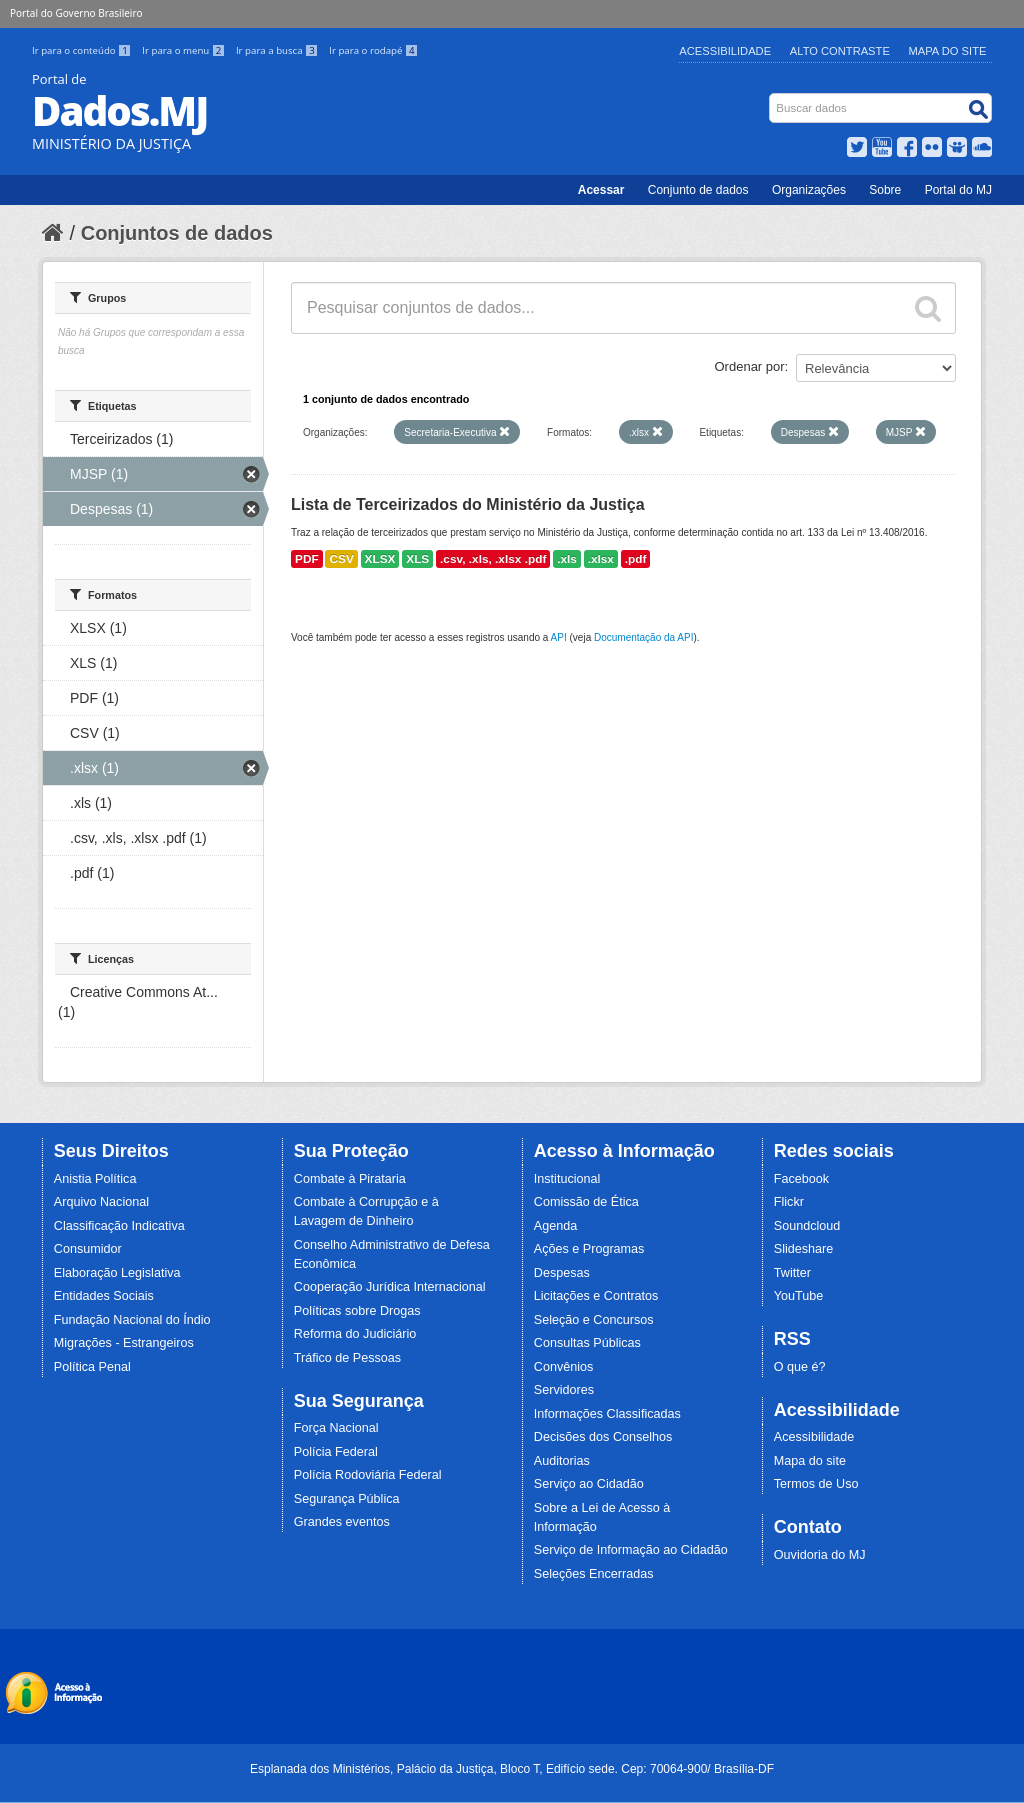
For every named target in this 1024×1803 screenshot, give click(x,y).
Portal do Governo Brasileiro (76, 13)
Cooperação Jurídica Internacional (390, 1287)
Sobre (885, 190)
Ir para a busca (278, 50)
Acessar (601, 190)
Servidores (564, 1390)
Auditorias (562, 1461)
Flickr (789, 1202)
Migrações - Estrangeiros (124, 1343)
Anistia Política (95, 1179)
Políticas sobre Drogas (357, 1311)
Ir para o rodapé (373, 50)
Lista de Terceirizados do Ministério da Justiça (468, 504)
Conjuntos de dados (177, 233)
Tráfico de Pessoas (347, 1358)
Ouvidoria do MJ (820, 1555)
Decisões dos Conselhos (603, 1437)
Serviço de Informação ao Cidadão (631, 1550)
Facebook (801, 1179)
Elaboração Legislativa (117, 1273)
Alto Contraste (840, 51)
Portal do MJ (958, 190)
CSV (341, 559)
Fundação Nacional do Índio (132, 1320)
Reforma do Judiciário (355, 1334)
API (559, 637)
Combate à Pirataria (350, 1179)
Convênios (564, 1367)
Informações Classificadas (607, 1414)
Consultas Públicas (587, 1343)
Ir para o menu (185, 50)
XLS (417, 559)
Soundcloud (807, 1226)
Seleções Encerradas (594, 1574)
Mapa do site (810, 1461)
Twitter (792, 1273)
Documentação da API (644, 637)
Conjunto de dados (698, 190)
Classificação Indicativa (119, 1226)
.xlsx (601, 559)
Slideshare (804, 1249)
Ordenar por (750, 366)
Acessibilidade (725, 51)
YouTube (799, 1296)
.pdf (636, 559)
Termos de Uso (816, 1484)
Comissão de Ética (586, 1202)
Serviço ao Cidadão (589, 1484)
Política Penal (92, 1367)
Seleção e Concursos (594, 1320)
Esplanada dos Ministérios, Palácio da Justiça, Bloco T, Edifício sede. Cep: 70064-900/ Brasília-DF (512, 1769)
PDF (307, 559)
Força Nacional (336, 1428)
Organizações (809, 190)
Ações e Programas (589, 1249)
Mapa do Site (948, 51)
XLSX (380, 559)
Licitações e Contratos (596, 1296)
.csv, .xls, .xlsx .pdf (493, 559)
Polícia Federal (336, 1452)
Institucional (567, 1179)
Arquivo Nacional (101, 1202)
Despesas (562, 1273)
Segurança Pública (347, 1499)
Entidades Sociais (104, 1296)
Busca (771, 97)
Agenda (555, 1226)
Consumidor (88, 1249)
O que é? (800, 1367)
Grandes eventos (342, 1522)
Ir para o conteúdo (83, 50)
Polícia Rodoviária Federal (368, 1475)
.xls (567, 559)
